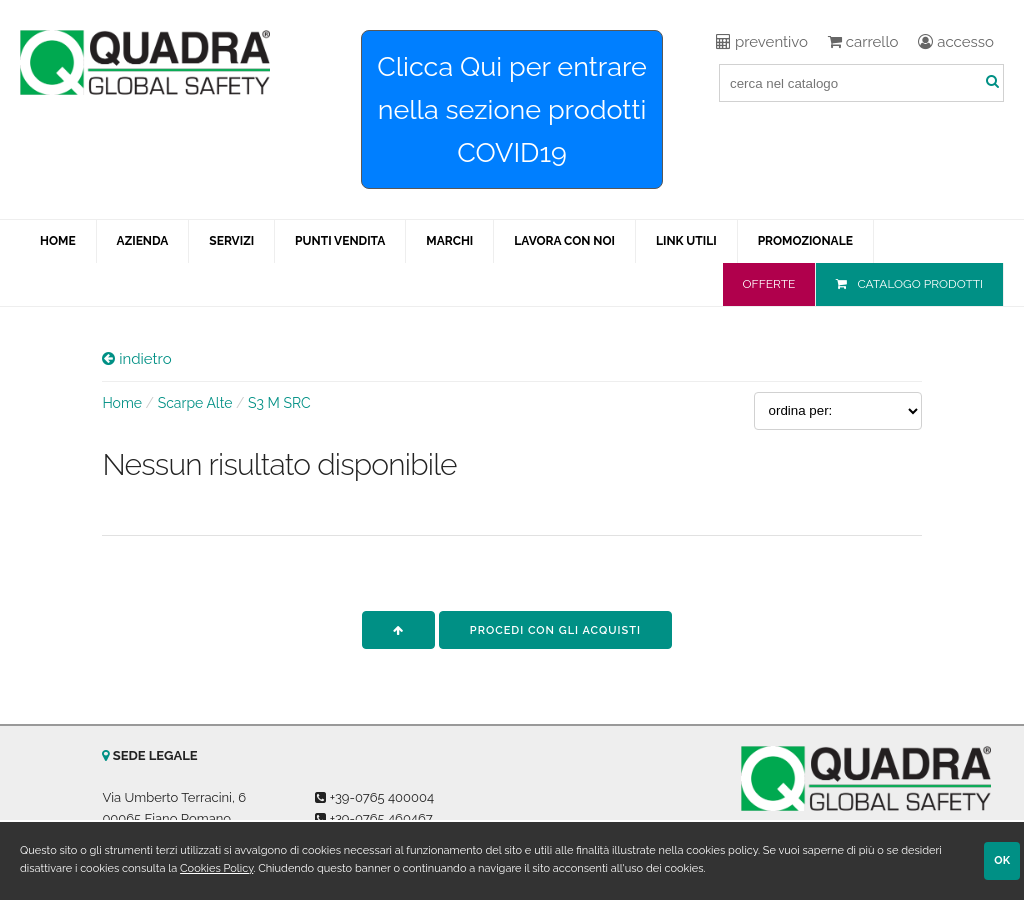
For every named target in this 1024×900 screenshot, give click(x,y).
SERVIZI (231, 241)
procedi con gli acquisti (555, 630)
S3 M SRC (279, 403)
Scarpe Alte (195, 403)
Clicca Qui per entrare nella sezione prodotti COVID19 (512, 109)
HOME (58, 241)
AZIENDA (143, 241)
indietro (136, 359)
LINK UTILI (686, 241)
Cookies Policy (216, 868)
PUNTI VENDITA (340, 241)
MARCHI (449, 241)
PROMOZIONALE (805, 241)
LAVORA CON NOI (564, 241)
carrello (863, 42)
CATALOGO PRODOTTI (920, 284)
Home (122, 403)
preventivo (762, 42)
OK (1002, 860)
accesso (956, 42)
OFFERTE (769, 284)
